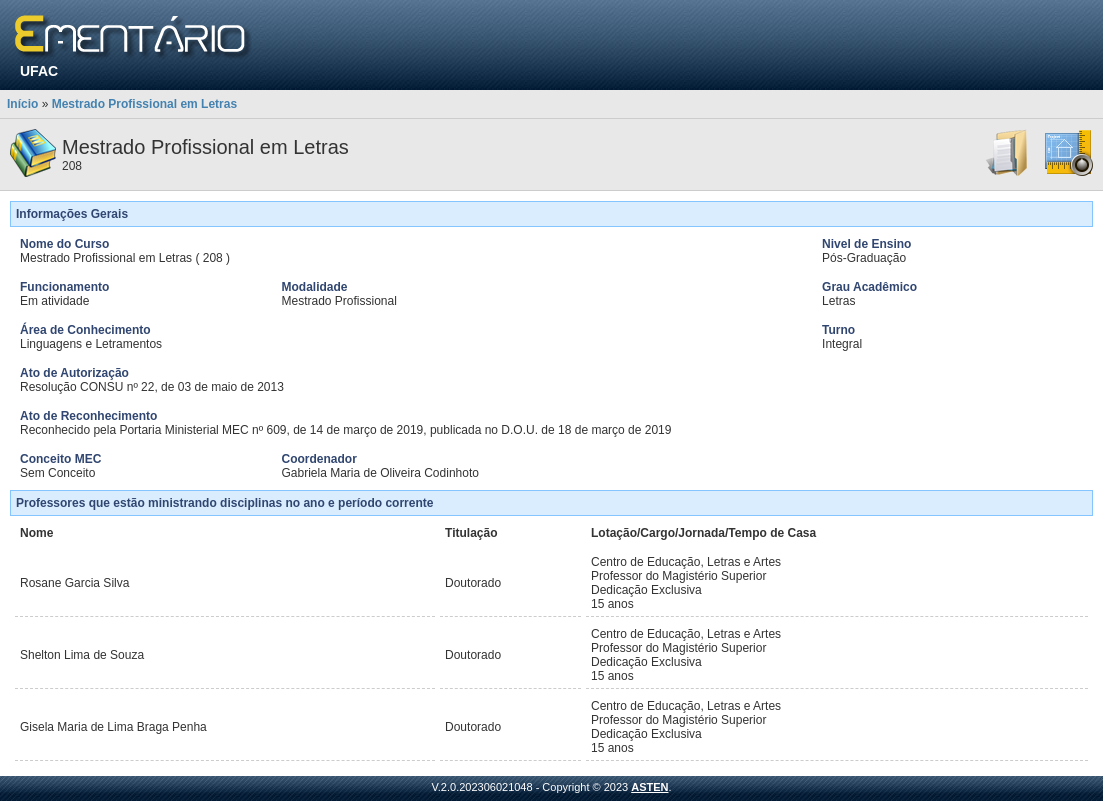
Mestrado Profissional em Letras (144, 104)
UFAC (39, 71)
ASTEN (649, 787)
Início (22, 104)
